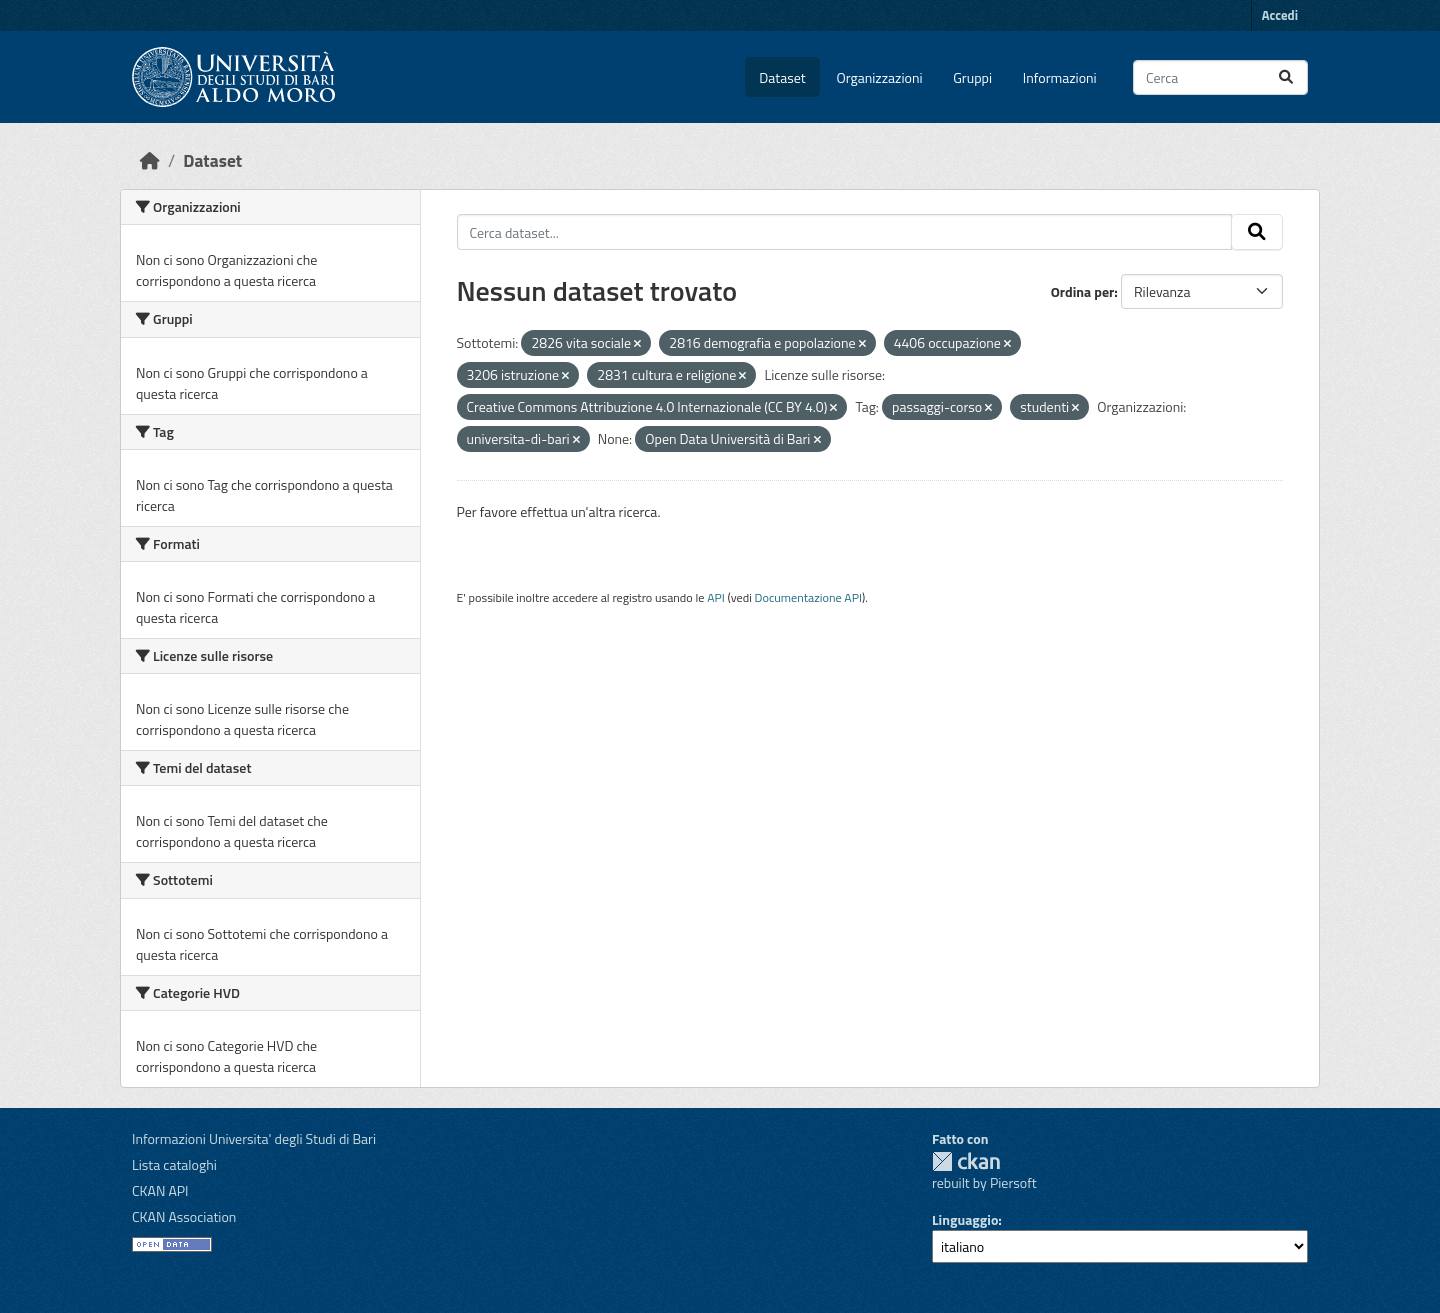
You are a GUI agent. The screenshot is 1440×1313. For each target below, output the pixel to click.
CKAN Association (184, 1216)
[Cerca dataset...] (1220, 77)
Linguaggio (965, 1219)
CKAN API (160, 1190)
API (716, 597)
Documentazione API (808, 597)
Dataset (782, 77)
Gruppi (972, 77)
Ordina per (1083, 291)
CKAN (966, 1161)
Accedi (1280, 15)
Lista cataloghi (174, 1164)
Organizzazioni (880, 77)
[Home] (150, 160)
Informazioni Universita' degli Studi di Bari (254, 1138)
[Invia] (1286, 77)
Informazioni (1060, 77)
